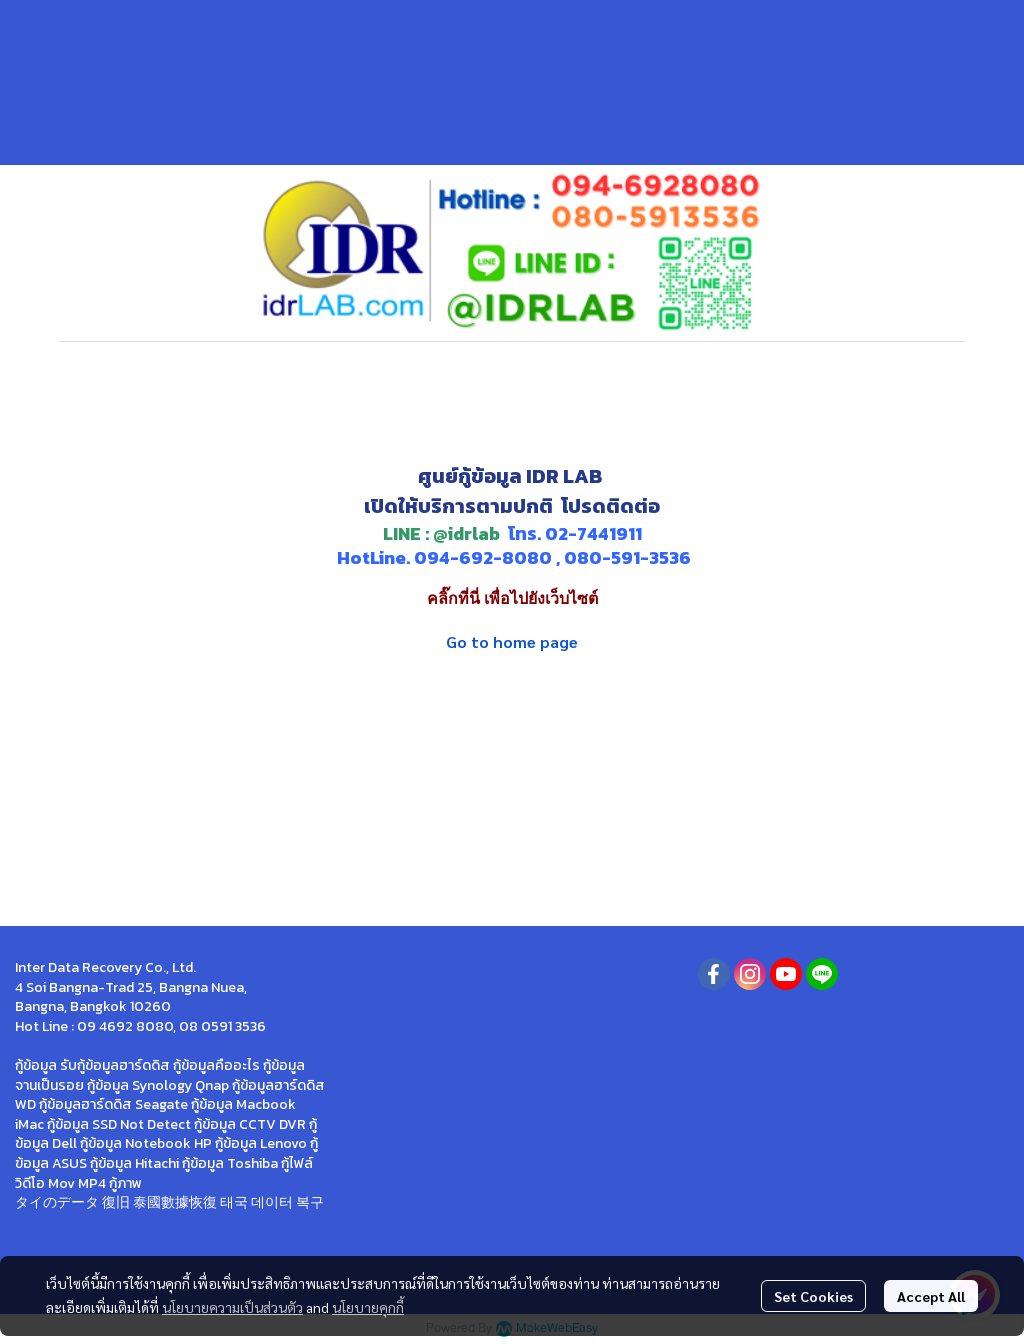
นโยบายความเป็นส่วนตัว (232, 1307)
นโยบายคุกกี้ (368, 1307)
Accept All (931, 1296)
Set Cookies (813, 1296)
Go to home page (512, 641)
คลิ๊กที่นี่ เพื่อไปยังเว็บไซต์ (512, 598)
